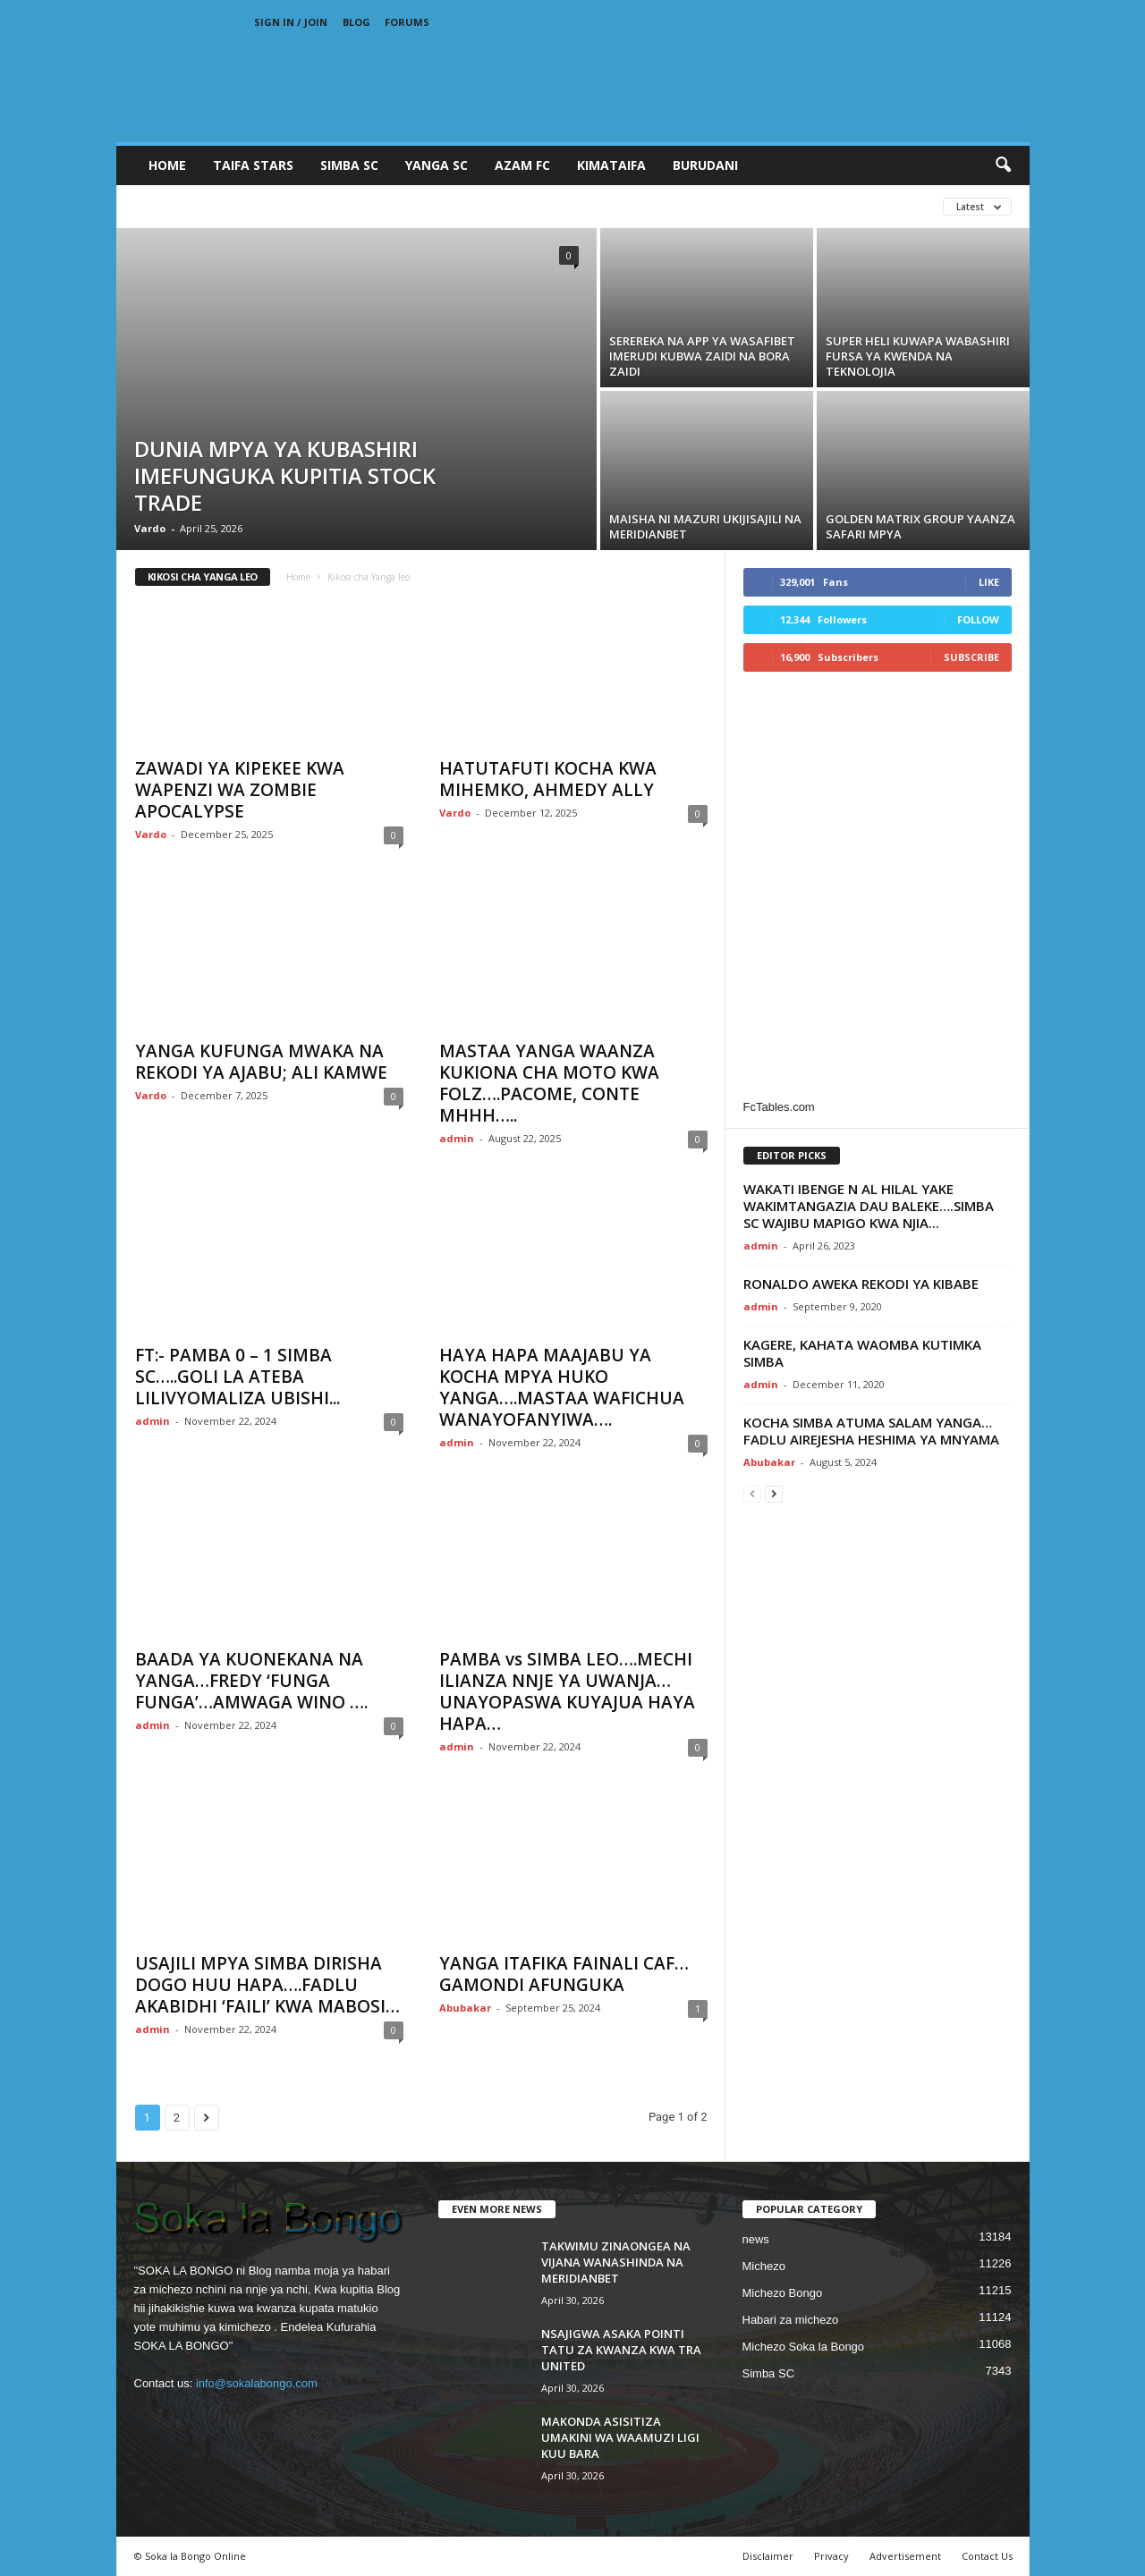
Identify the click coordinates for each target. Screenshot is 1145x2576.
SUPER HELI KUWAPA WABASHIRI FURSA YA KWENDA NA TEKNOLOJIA (918, 356)
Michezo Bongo (782, 2293)
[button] (1002, 165)
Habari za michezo (790, 2319)
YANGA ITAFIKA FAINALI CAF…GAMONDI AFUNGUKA (564, 1974)
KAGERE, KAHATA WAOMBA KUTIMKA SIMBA (862, 1352)
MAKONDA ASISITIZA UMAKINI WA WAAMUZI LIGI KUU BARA (620, 2437)
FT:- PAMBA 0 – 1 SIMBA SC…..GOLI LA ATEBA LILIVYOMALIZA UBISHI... (237, 1376)
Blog (356, 22)
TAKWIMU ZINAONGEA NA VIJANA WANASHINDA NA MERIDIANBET (616, 2262)
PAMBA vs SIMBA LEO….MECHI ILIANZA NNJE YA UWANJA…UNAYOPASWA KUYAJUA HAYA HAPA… (567, 1691)
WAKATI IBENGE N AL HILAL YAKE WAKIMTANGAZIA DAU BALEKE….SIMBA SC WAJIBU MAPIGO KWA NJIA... (868, 1206)
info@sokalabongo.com (257, 2383)
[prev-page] (752, 1493)
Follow (978, 619)
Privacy (831, 2556)
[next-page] (774, 1493)
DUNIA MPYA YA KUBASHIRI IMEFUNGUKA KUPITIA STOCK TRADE (285, 475)
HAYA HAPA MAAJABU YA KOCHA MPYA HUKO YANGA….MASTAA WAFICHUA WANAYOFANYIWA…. (561, 1387)
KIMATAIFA (611, 165)
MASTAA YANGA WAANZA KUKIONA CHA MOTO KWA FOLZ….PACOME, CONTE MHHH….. (549, 1083)
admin (456, 1138)
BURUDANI (705, 165)
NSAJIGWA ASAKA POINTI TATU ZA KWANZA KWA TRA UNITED (621, 2350)
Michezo (763, 2266)
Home (167, 165)
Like (989, 582)
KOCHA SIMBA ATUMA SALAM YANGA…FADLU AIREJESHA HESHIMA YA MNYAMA (871, 1430)
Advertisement (905, 2556)
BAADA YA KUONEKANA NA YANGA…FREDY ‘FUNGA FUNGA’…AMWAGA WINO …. (251, 1681)
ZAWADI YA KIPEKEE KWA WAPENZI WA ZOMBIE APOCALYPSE (239, 790)
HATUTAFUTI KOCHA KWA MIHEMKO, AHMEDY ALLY (548, 779)
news (755, 2239)
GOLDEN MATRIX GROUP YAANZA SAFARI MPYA (920, 526)
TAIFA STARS (253, 165)
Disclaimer (767, 2556)
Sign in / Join (290, 22)
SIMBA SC (349, 165)
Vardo (149, 528)
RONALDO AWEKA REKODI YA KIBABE (861, 1283)
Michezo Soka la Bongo (803, 2346)
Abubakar (465, 2007)
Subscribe (971, 657)
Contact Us (987, 2556)
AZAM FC (522, 165)
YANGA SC (436, 165)
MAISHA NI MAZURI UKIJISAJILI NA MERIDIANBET (705, 526)
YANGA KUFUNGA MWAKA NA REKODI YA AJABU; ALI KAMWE (261, 1061)
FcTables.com (779, 1107)
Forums (407, 22)
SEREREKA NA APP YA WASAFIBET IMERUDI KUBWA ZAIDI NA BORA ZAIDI (702, 356)
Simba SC (768, 2373)
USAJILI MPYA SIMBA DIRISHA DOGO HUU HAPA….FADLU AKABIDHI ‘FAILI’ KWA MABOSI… (267, 1985)
